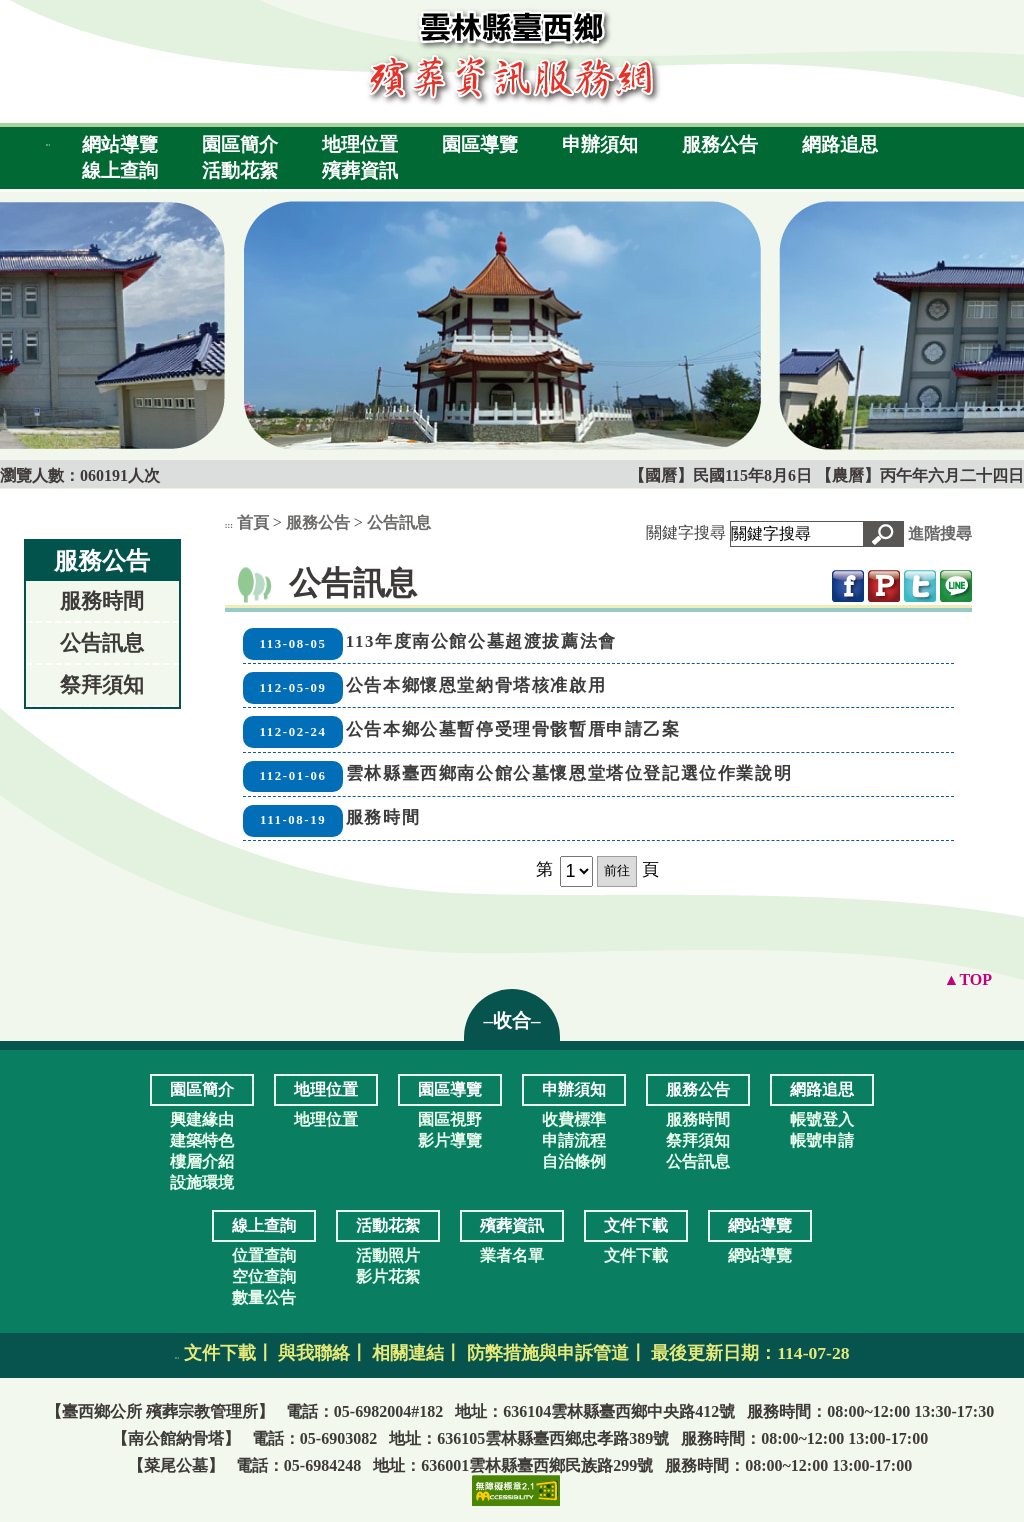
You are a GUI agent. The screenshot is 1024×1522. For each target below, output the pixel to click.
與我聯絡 (314, 1353)
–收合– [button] (511, 1020)
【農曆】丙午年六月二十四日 (920, 475)
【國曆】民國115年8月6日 (722, 475)
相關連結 (408, 1353)
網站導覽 (120, 144)
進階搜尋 (940, 533)
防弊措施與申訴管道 (548, 1353)
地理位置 (360, 144)
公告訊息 (102, 642)
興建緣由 (202, 1119)
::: (48, 144)
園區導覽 (480, 144)
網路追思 (840, 144)
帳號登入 (822, 1119)
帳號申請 (822, 1140)
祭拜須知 (102, 684)
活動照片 (388, 1255)
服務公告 (720, 144)
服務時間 (102, 600)
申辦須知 (600, 144)
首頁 (253, 522)
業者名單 (512, 1255)
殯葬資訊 (360, 170)
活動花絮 (240, 170)
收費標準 (574, 1119)
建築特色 (202, 1140)
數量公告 (264, 1297)
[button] (883, 534)
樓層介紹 (202, 1161)
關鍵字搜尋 (686, 532)
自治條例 (574, 1161)
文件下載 (636, 1255)
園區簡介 (240, 144)
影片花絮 (388, 1276)
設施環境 (202, 1182)
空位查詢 (264, 1276)
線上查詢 (120, 170)
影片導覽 (450, 1140)
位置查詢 (264, 1255)
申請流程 (574, 1140)
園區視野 (450, 1119)
